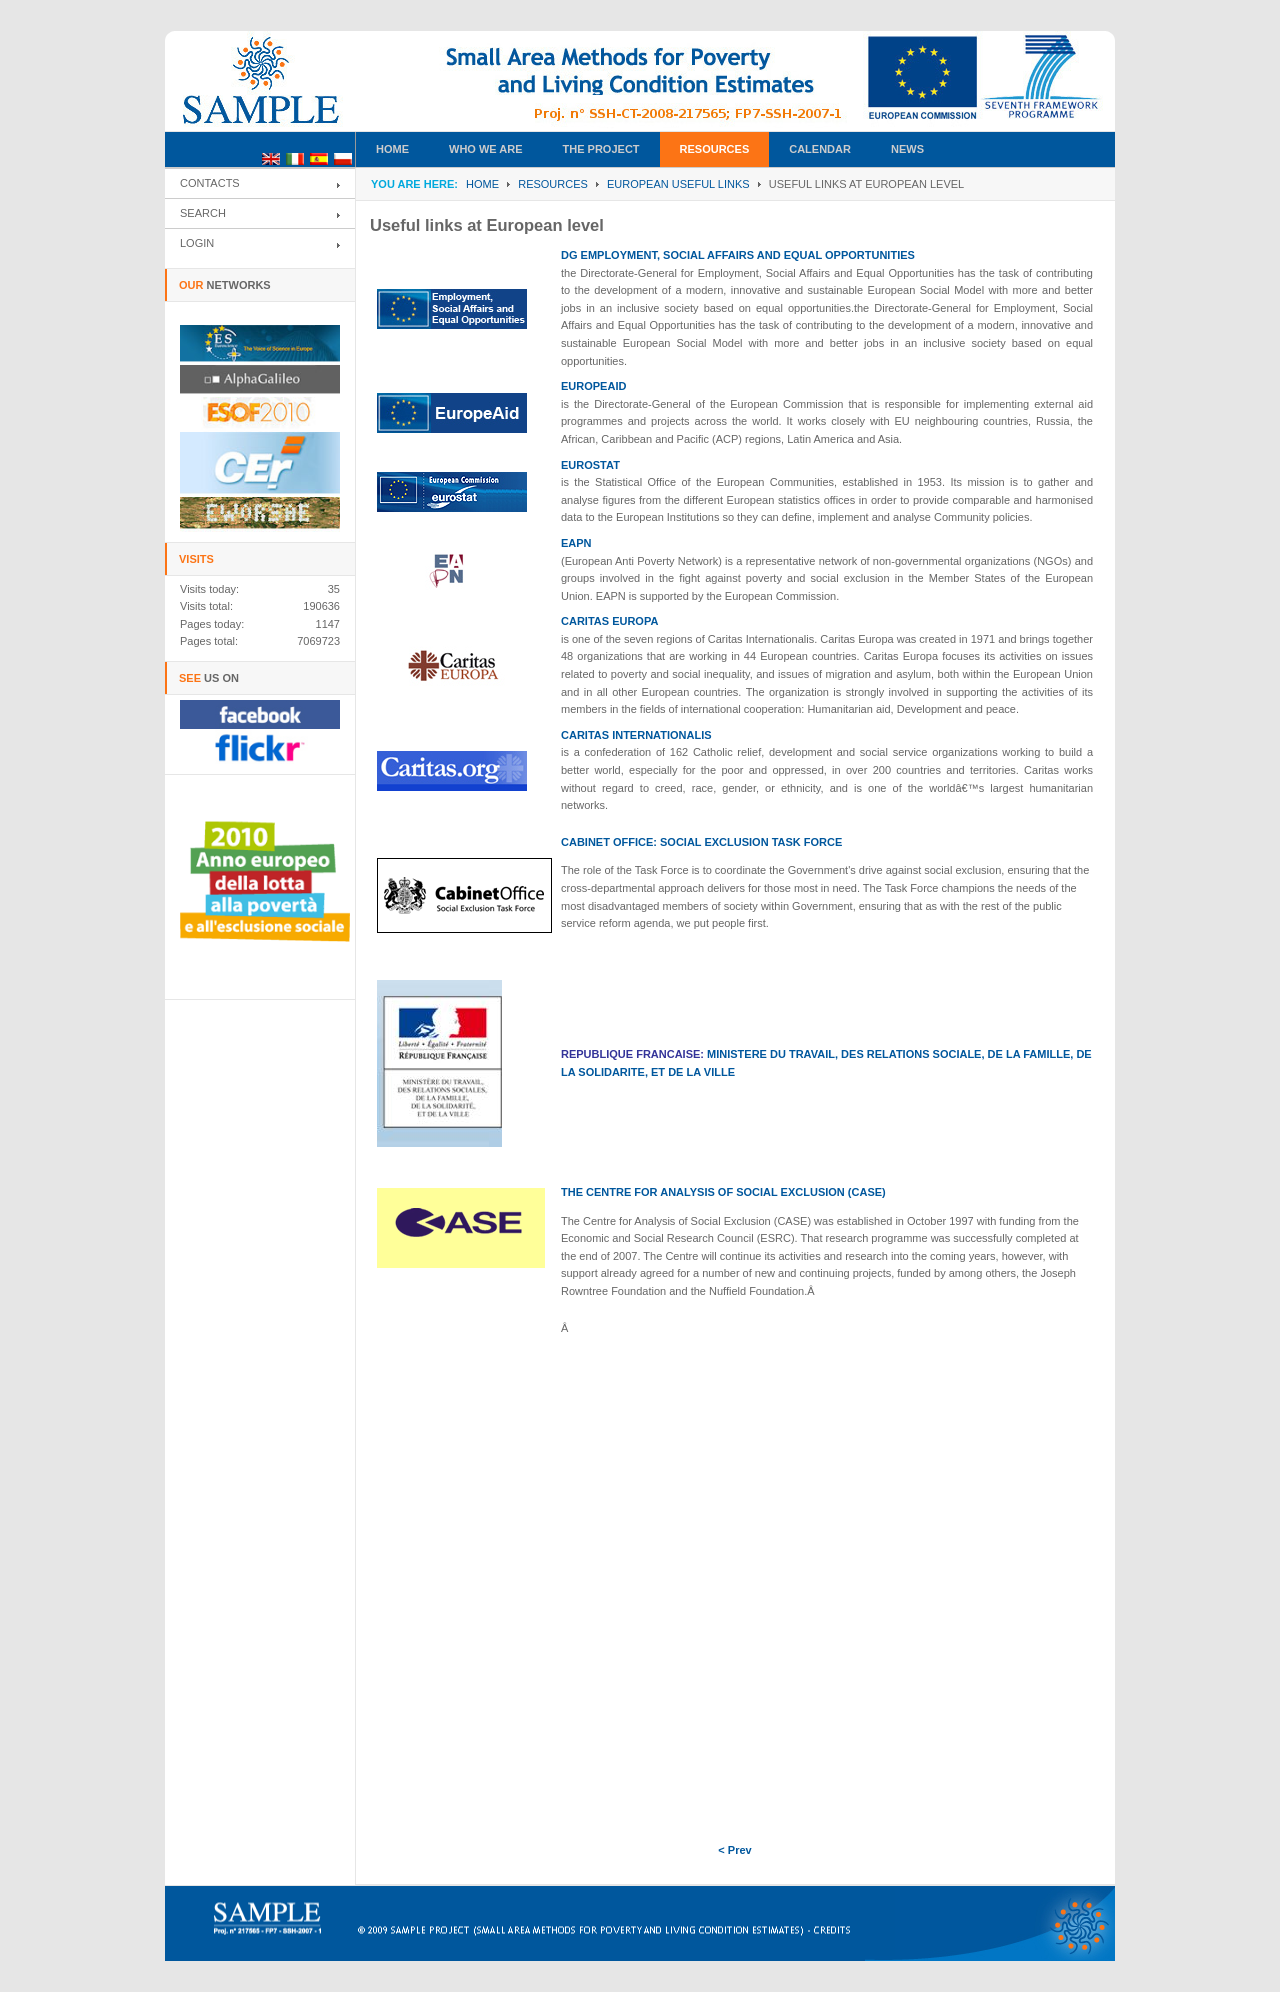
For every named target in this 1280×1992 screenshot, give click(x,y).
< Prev (734, 1850)
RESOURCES (553, 184)
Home (482, 184)
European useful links (678, 184)
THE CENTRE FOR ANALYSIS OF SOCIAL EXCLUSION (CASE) (723, 1192)
